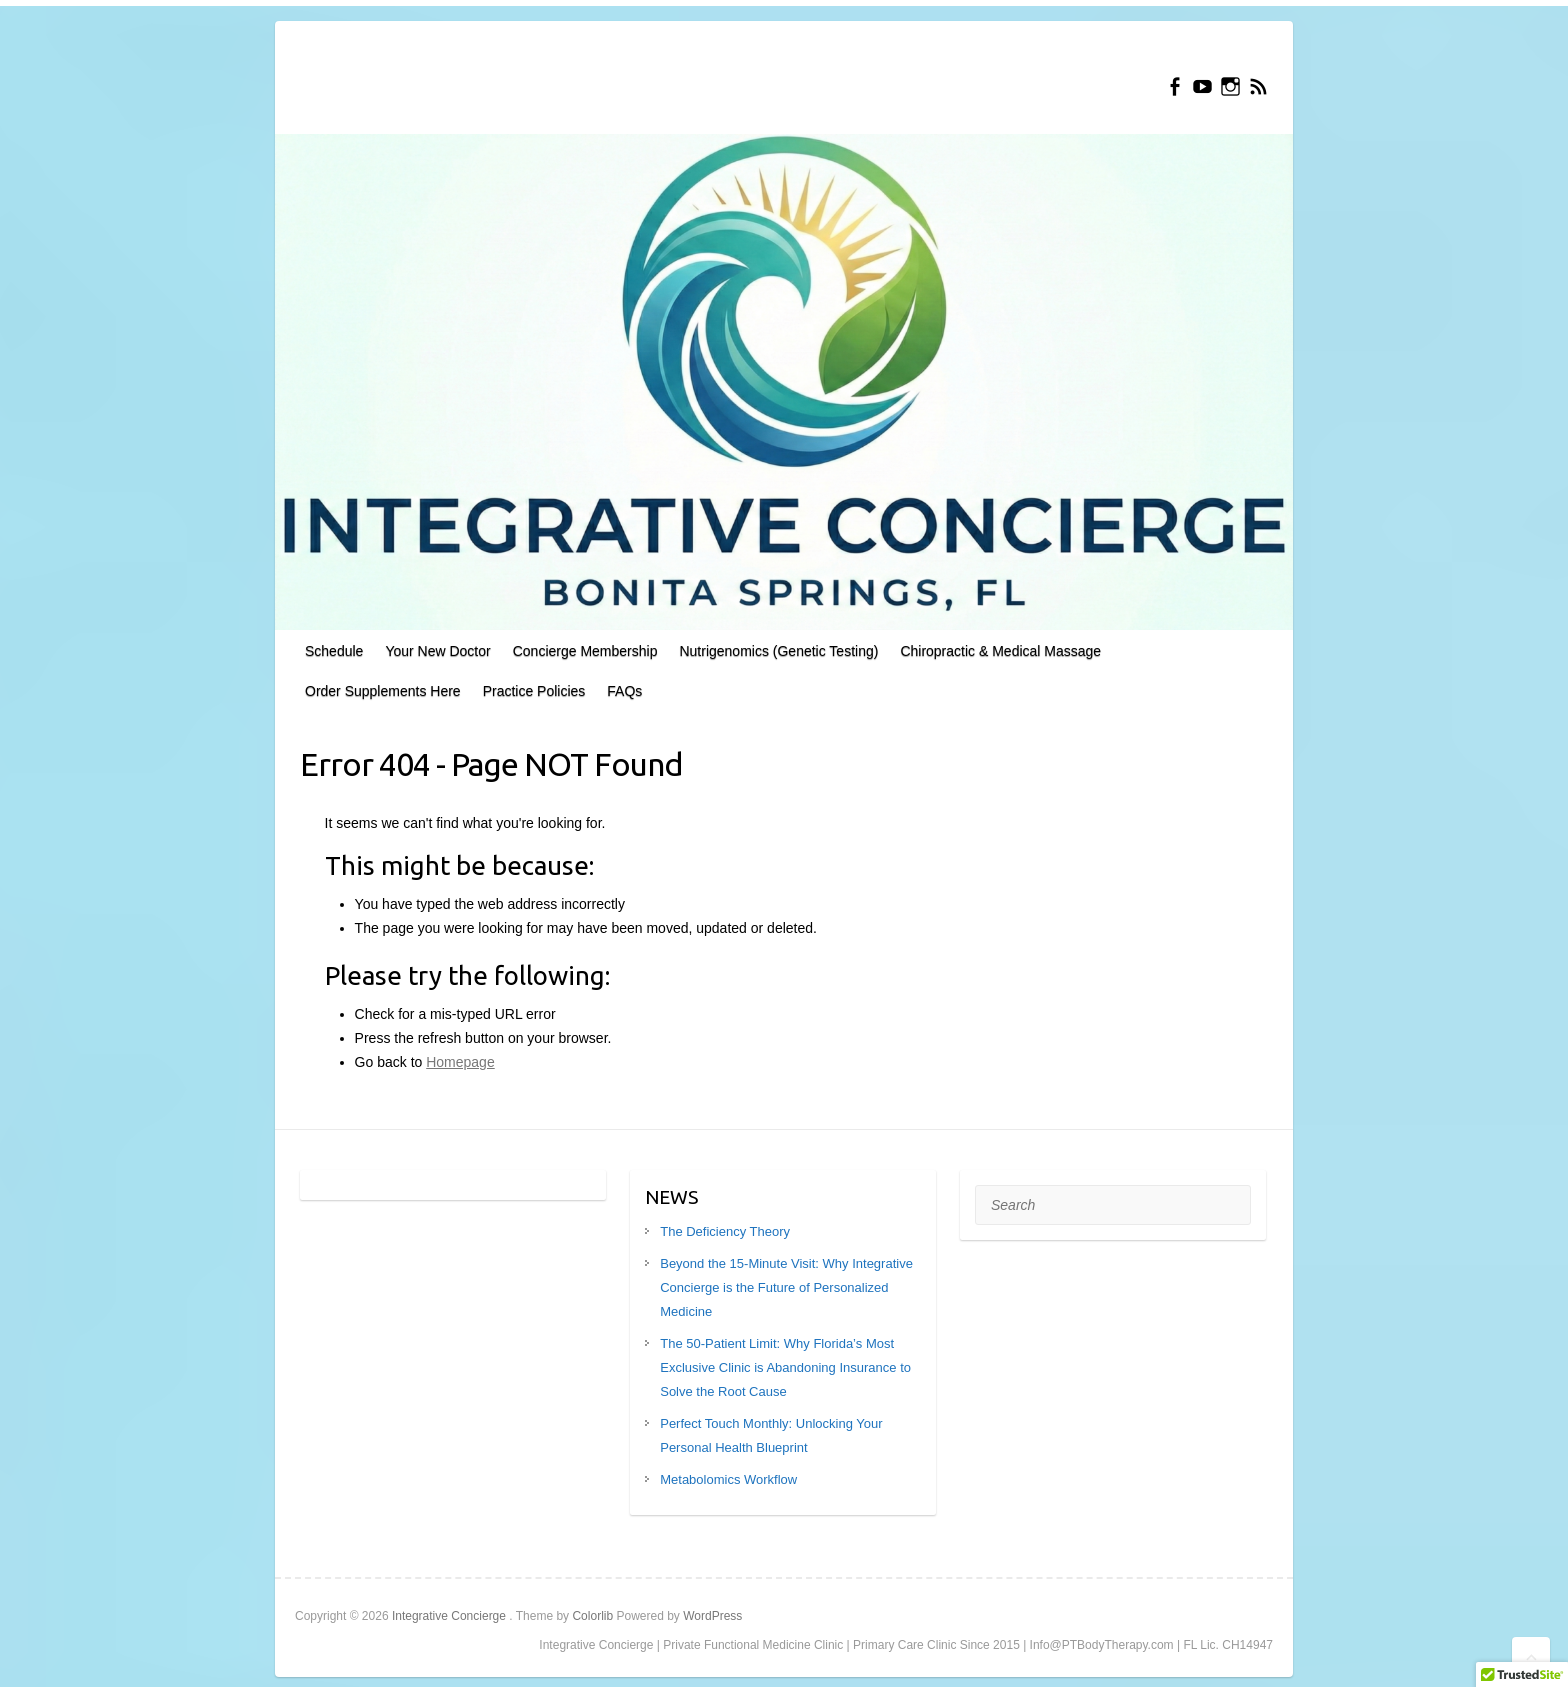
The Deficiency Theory (725, 1231)
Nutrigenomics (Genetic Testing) (778, 651)
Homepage (460, 1062)
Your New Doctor (437, 651)
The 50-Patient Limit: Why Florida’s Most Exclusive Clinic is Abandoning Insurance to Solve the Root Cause (785, 1367)
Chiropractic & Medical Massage (1000, 651)
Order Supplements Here (383, 691)
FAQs (624, 691)
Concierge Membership (585, 651)
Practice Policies (534, 691)
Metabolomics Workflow (728, 1479)
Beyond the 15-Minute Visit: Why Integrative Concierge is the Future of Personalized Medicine (786, 1287)
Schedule (334, 651)
